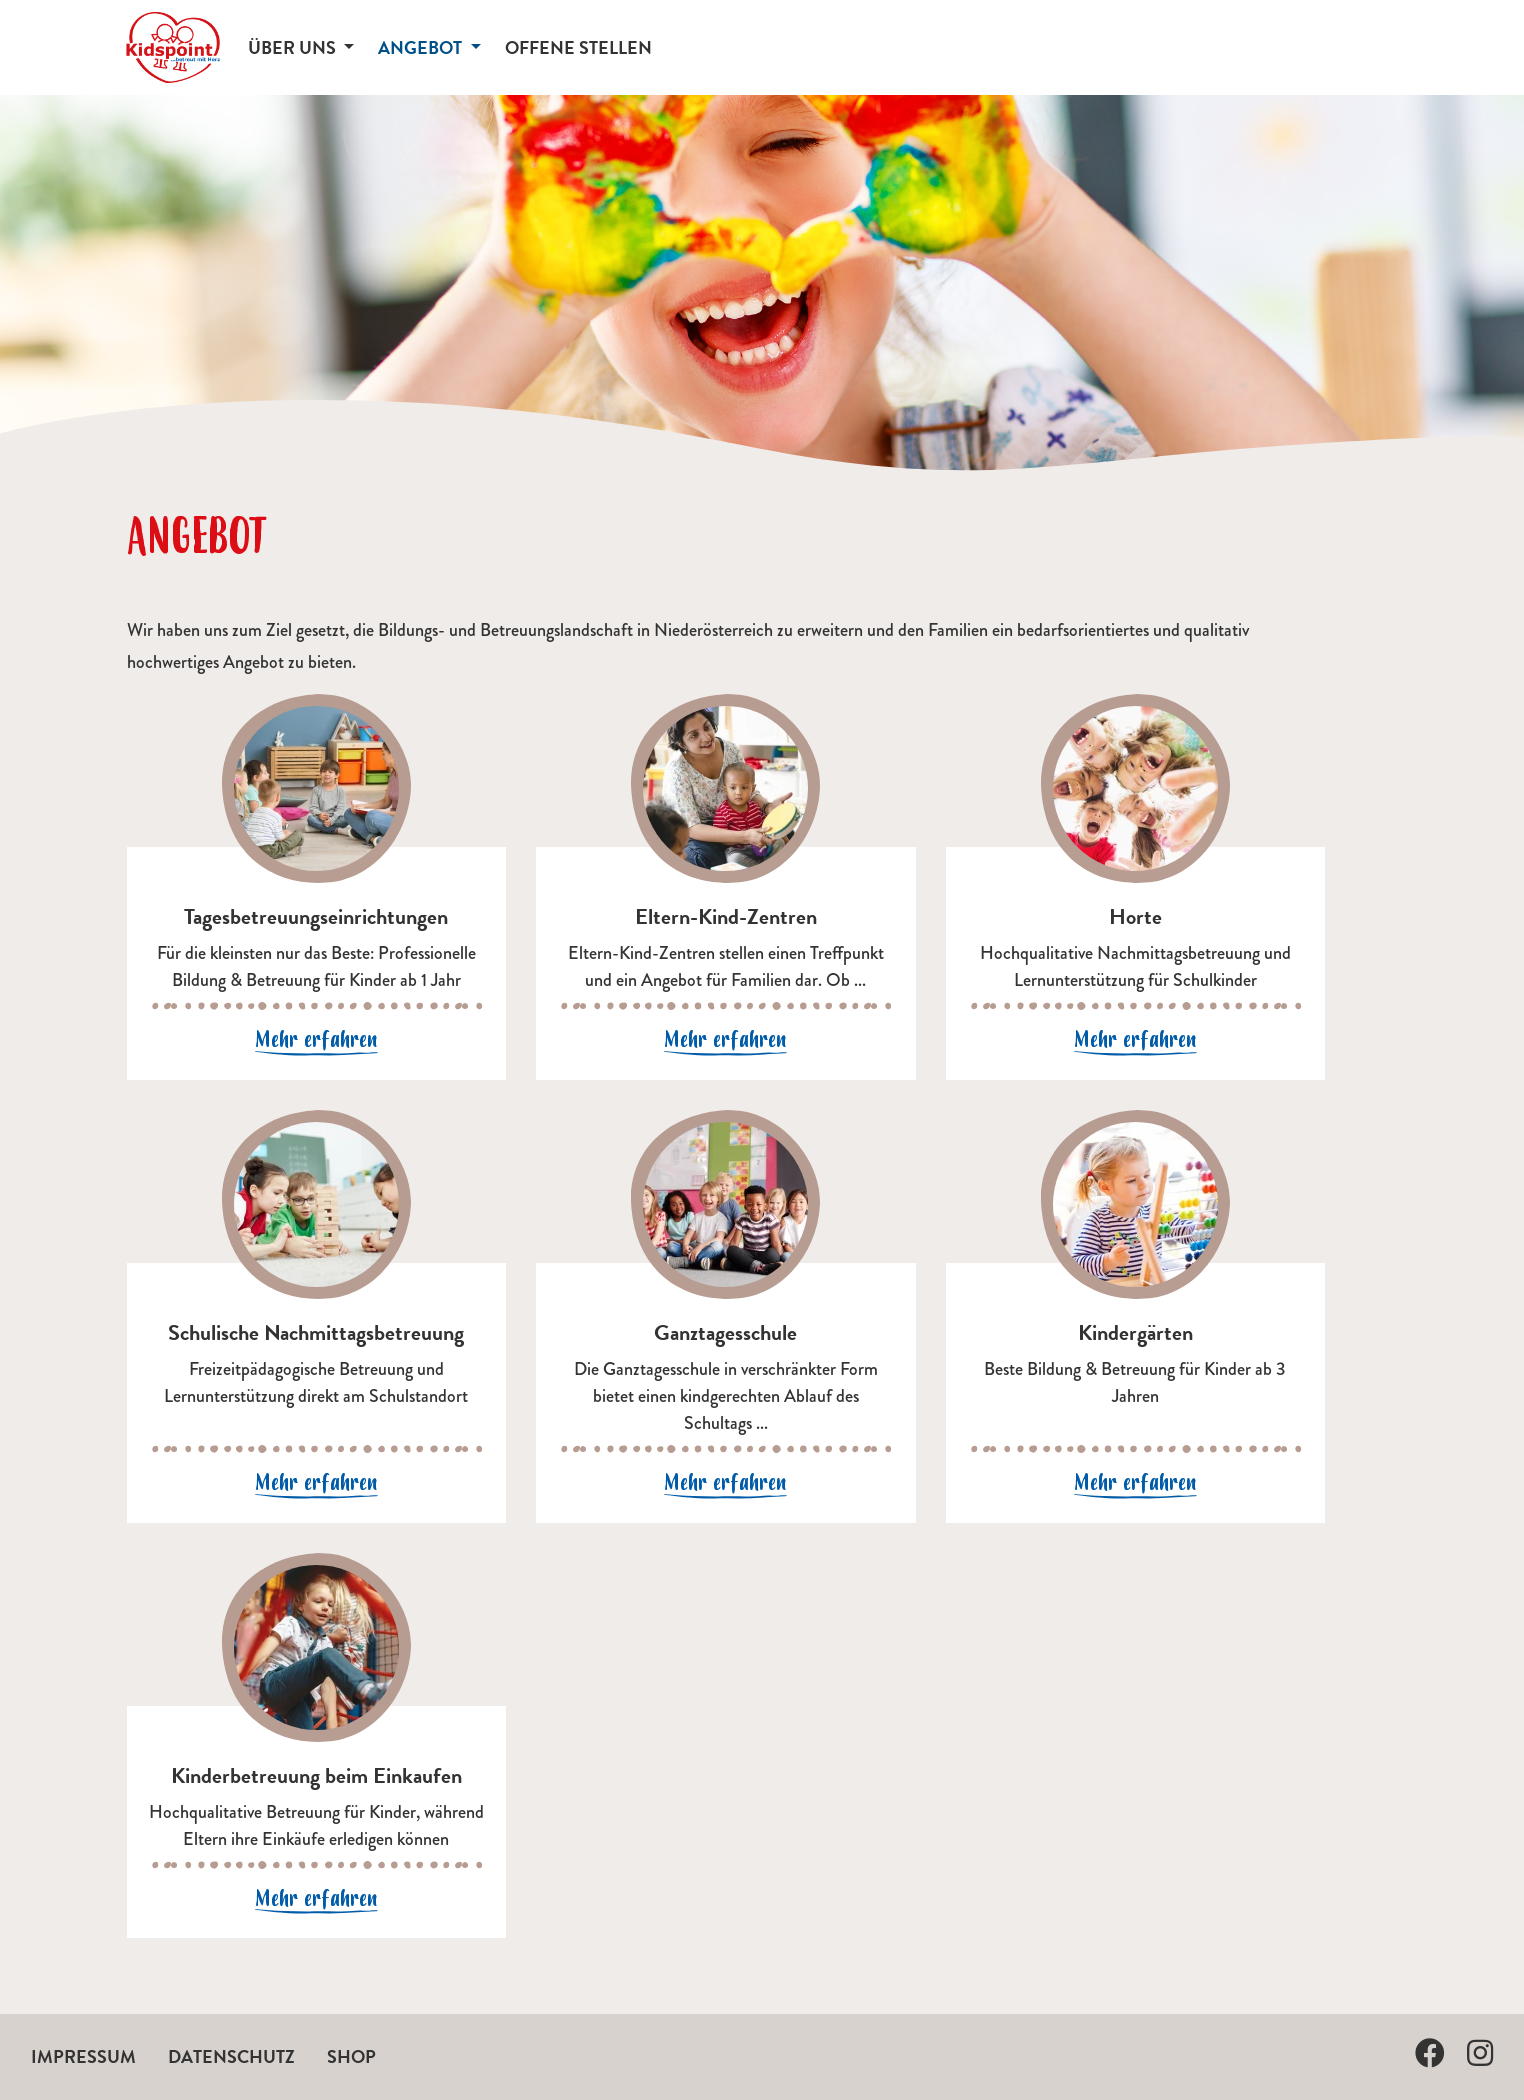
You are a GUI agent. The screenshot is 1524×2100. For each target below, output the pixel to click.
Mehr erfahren (316, 1039)
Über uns (294, 47)
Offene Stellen (578, 47)
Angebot (422, 47)
